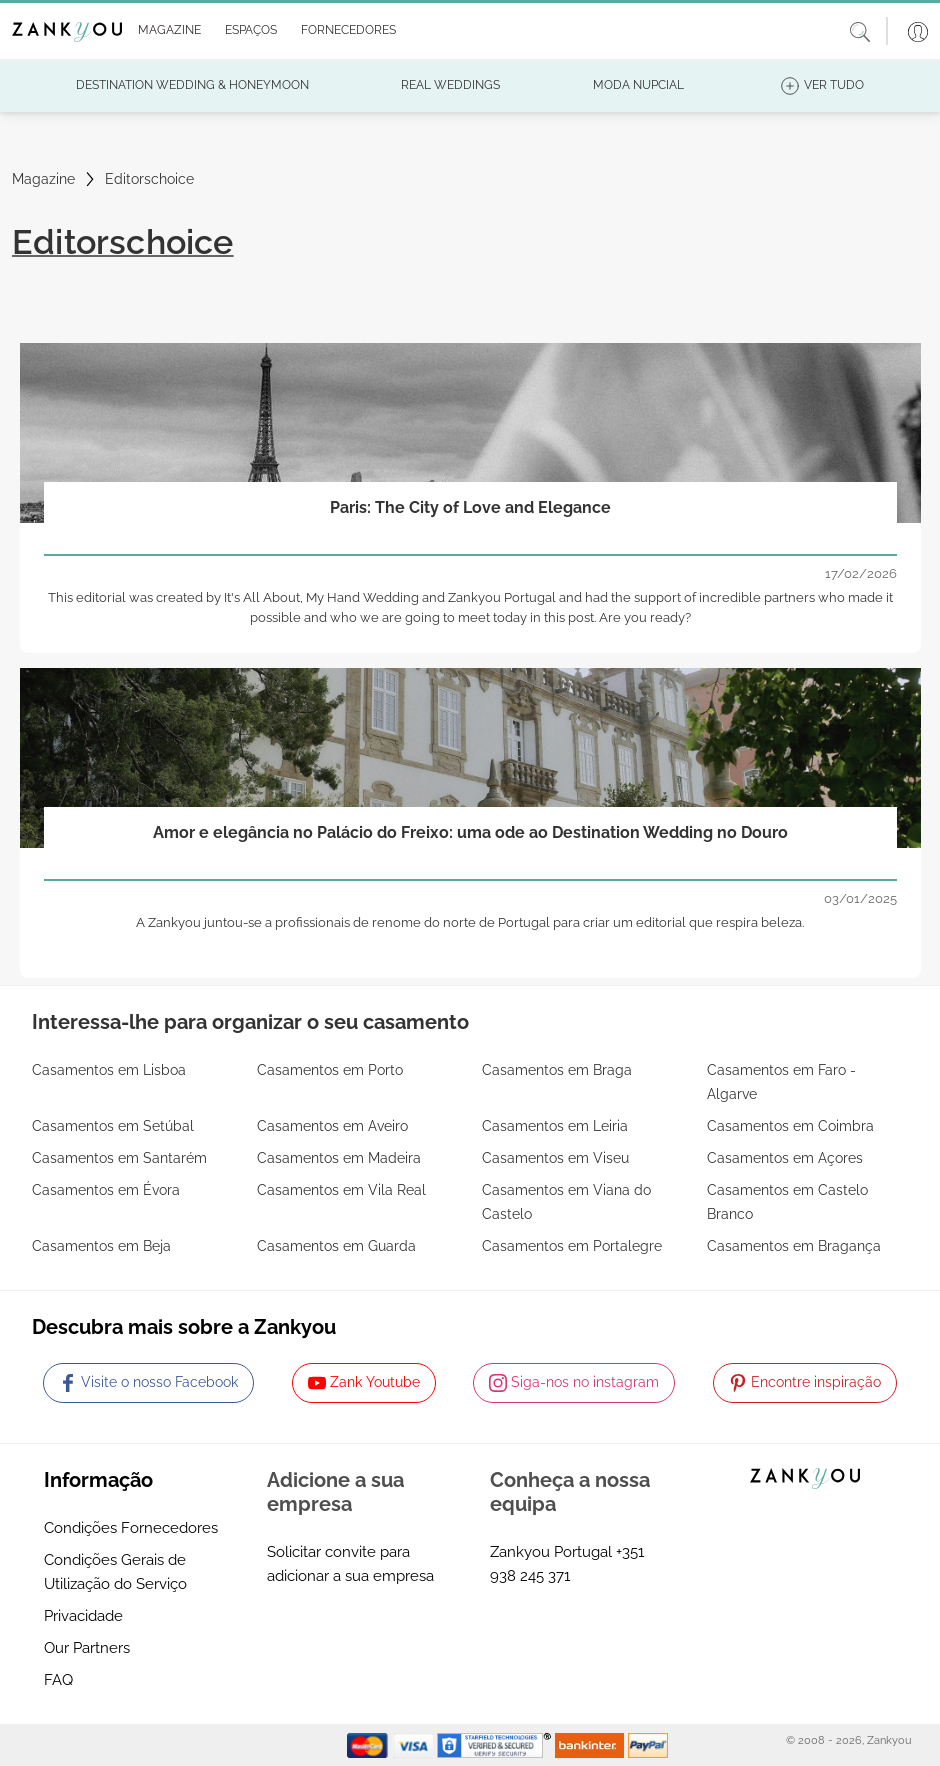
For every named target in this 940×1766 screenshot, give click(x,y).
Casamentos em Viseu (555, 1158)
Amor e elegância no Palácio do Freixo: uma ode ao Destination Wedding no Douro (470, 832)
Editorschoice (149, 179)
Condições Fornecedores (131, 1528)
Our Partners (87, 1648)
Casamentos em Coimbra (790, 1126)
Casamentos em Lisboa (109, 1070)
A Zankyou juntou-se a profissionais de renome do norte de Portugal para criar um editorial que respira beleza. (470, 922)
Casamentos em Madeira (339, 1158)
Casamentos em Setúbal (113, 1126)
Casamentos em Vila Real (341, 1190)
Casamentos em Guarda (336, 1246)
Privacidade (83, 1616)
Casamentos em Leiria (555, 1126)
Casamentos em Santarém (119, 1158)
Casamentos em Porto (330, 1070)
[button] (165, 31)
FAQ (58, 1680)
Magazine (43, 179)
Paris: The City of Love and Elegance (470, 507)
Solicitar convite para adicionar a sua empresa (350, 1564)
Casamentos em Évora (106, 1190)
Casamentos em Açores (785, 1158)
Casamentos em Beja (101, 1246)
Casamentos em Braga (557, 1070)
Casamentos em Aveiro (332, 1126)
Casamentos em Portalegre (572, 1246)
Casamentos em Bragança (794, 1246)
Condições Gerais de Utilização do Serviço (115, 1572)
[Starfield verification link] (496, 1744)
